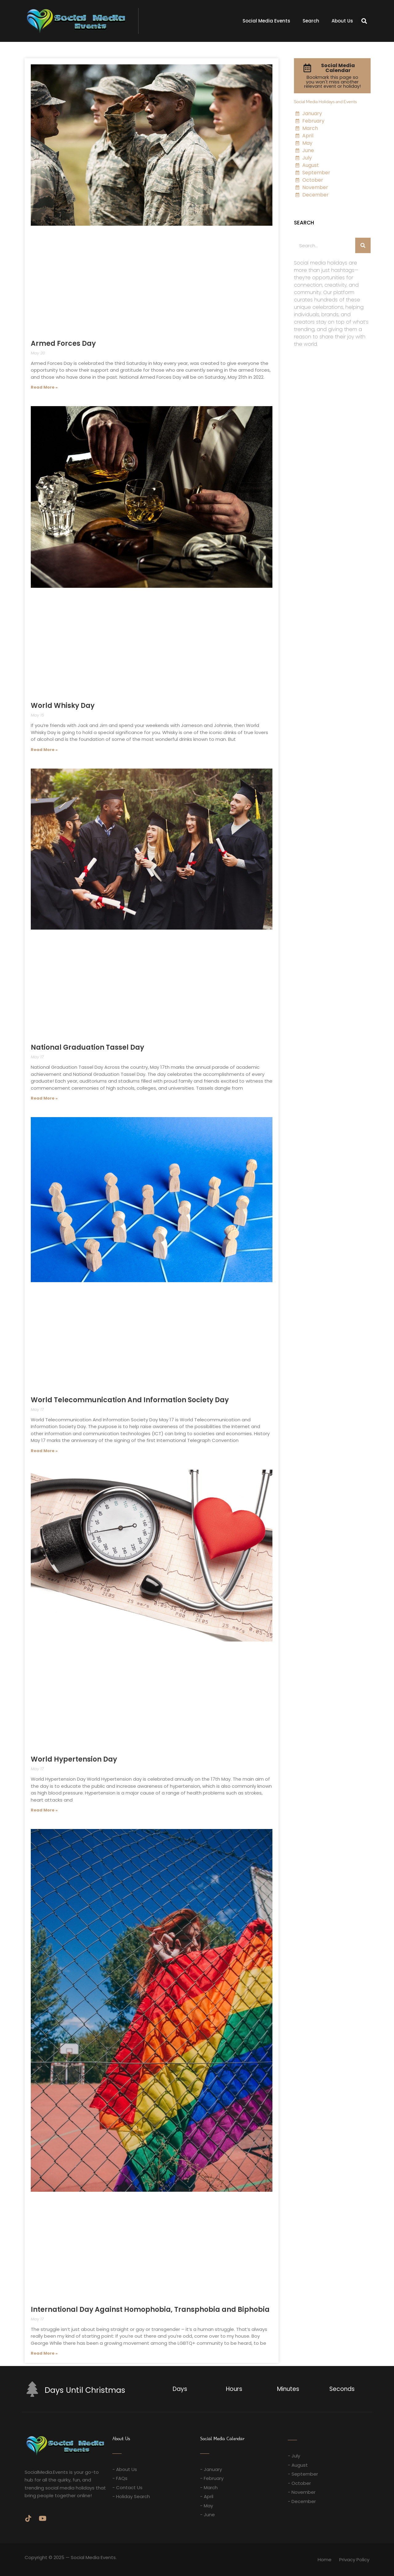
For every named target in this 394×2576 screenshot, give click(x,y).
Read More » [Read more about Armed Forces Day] (44, 387)
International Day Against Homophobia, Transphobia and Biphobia (150, 2309)
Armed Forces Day (63, 343)
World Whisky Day (62, 705)
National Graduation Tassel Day (87, 1047)
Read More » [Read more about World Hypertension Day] (44, 1810)
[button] (364, 21)
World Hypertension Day (74, 1759)
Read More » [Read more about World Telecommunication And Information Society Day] (44, 1451)
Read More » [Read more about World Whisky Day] (44, 750)
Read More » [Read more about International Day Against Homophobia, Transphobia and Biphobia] (44, 2353)
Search (311, 21)
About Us (342, 21)
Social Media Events (266, 21)
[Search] (363, 245)
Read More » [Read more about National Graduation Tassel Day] (44, 1098)
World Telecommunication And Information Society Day (130, 1400)
